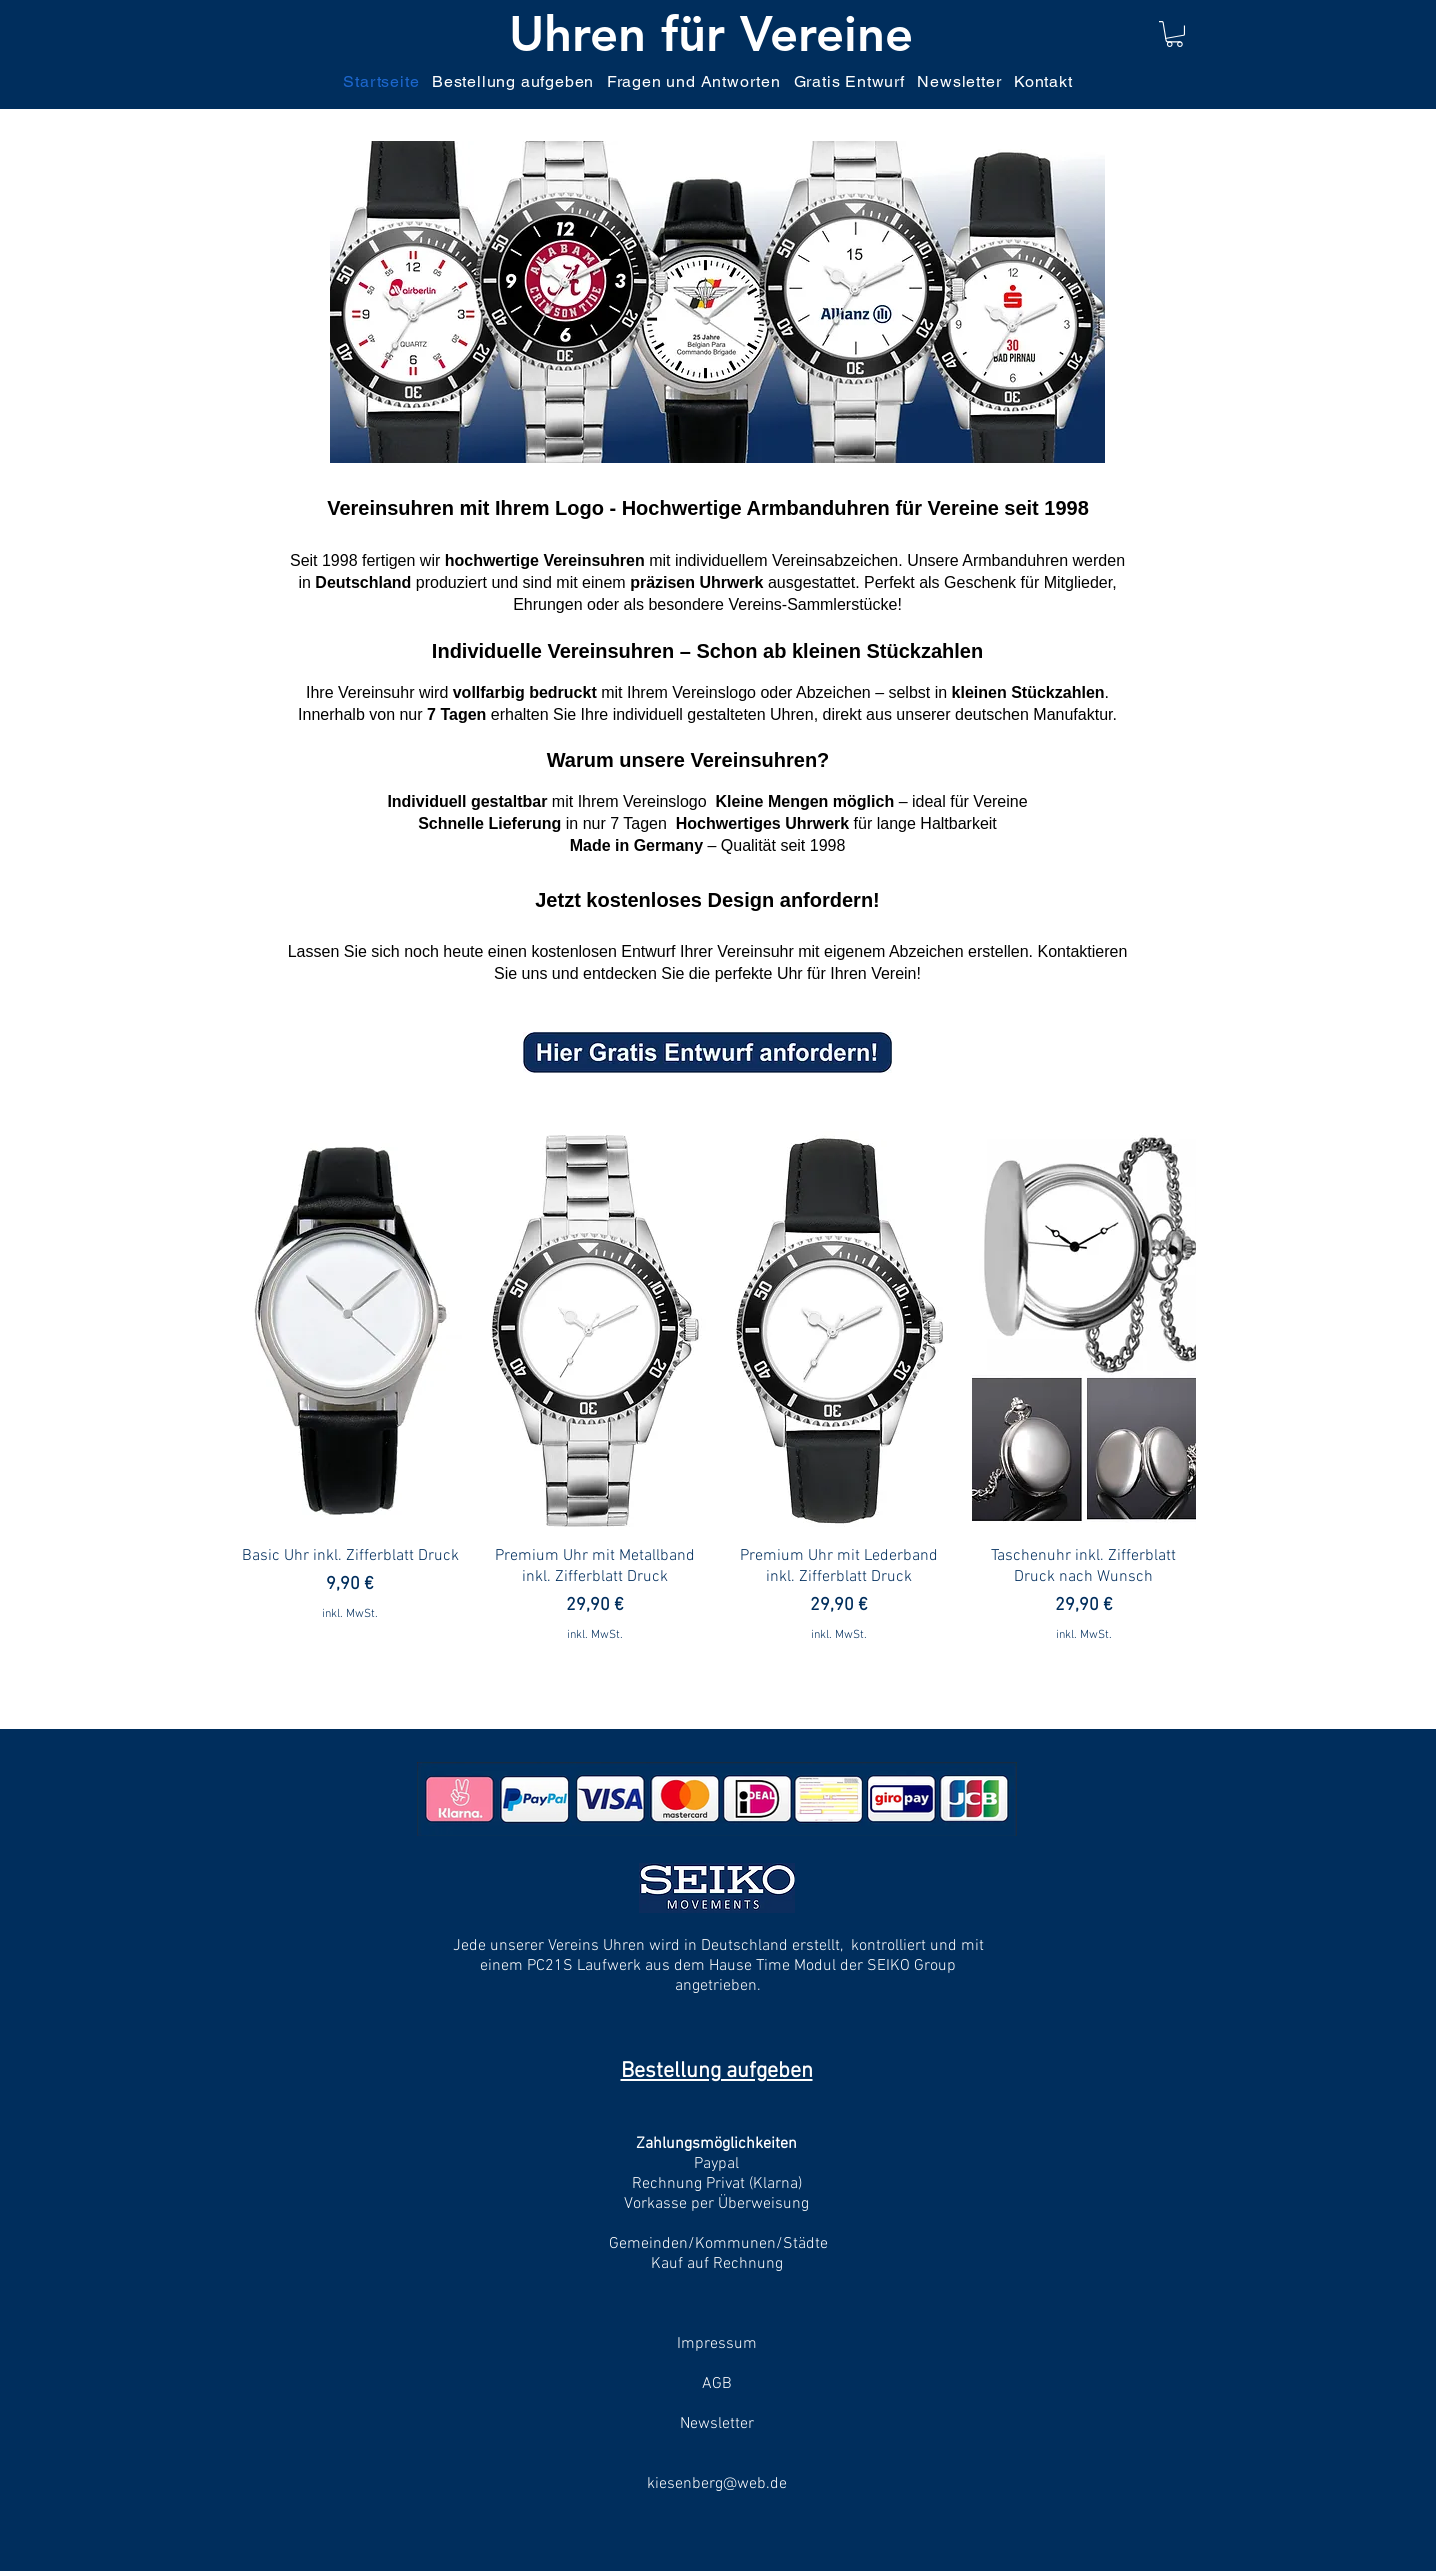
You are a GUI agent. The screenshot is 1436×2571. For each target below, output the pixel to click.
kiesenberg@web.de (717, 2484)
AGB (717, 2384)
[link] (1174, 34)
